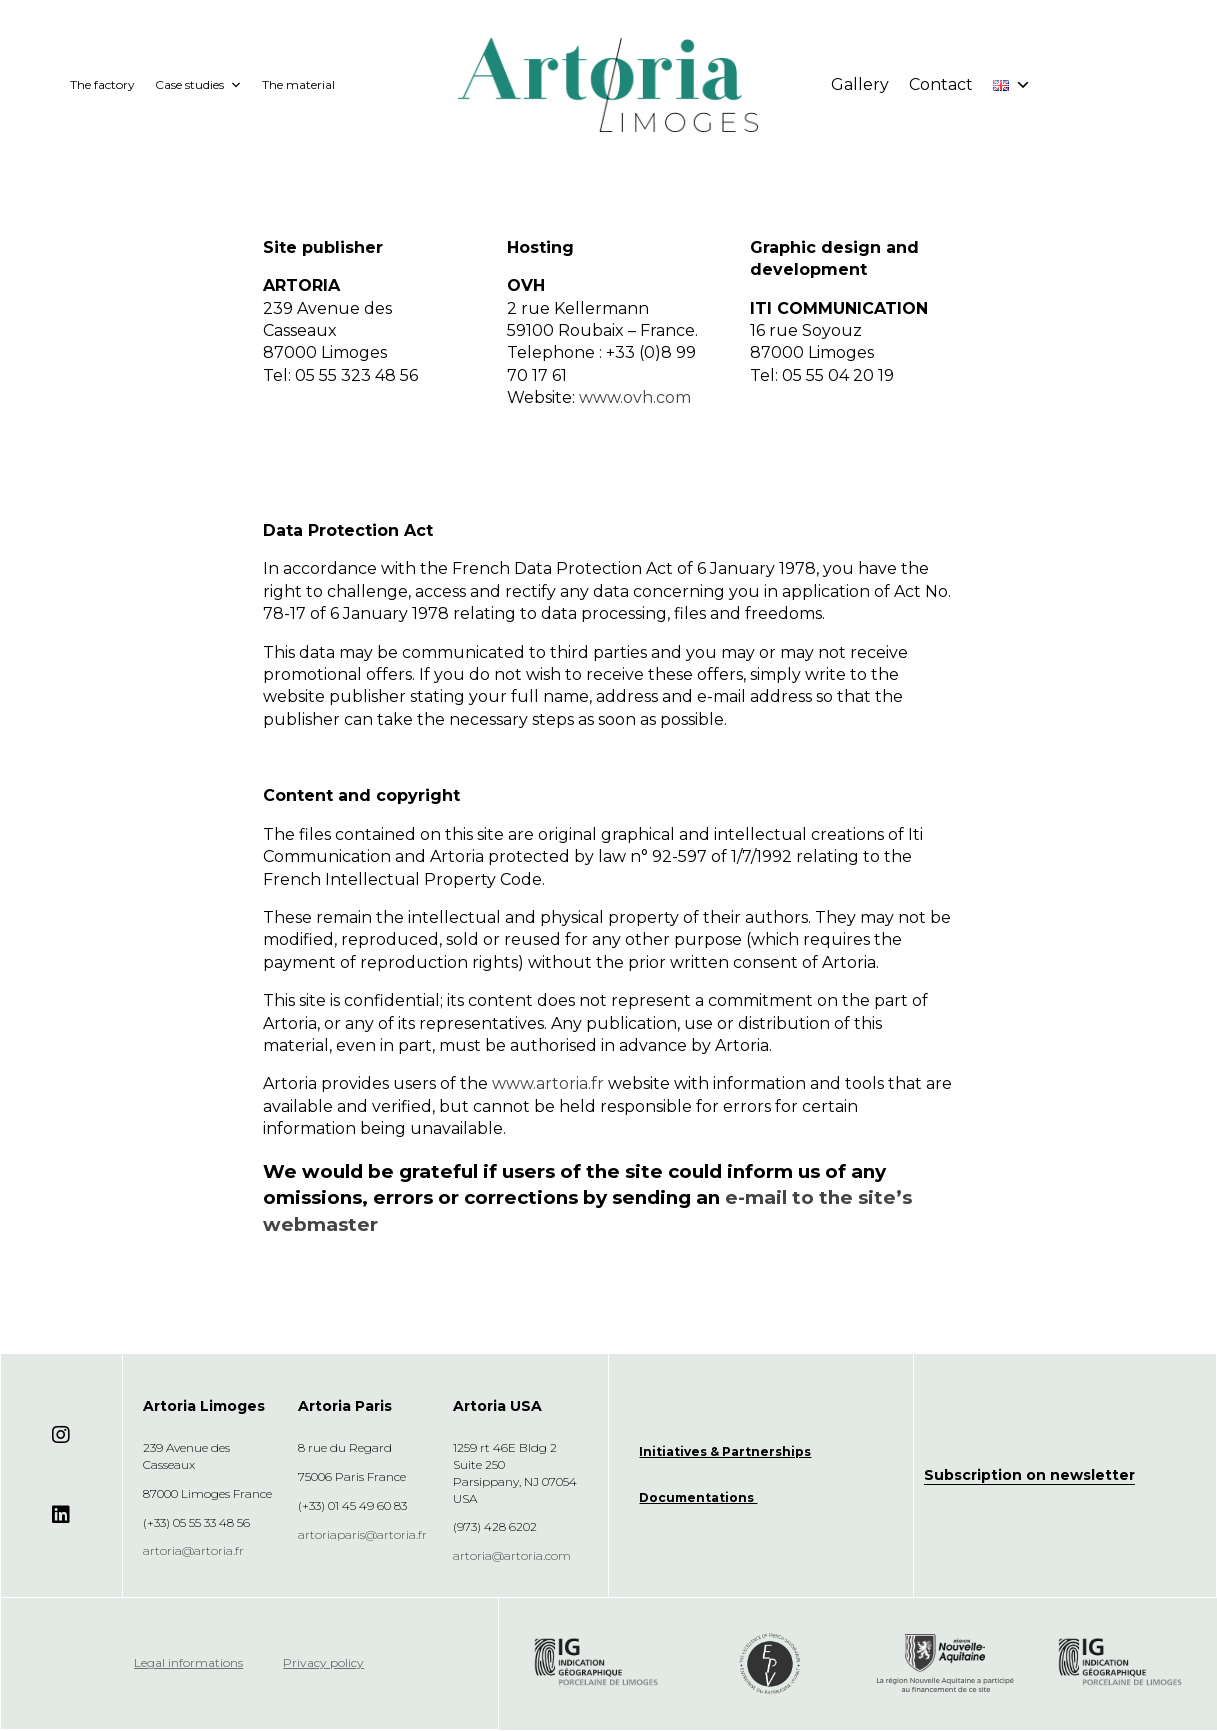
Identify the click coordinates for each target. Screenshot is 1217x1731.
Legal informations (188, 1662)
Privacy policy (323, 1662)
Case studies (198, 85)
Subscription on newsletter (1029, 1475)
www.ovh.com (635, 397)
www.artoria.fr (548, 1083)
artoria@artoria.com (512, 1555)
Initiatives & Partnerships (725, 1451)
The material (298, 84)
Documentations (698, 1497)
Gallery (860, 84)
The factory (102, 84)
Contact (941, 84)
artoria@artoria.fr (193, 1550)
